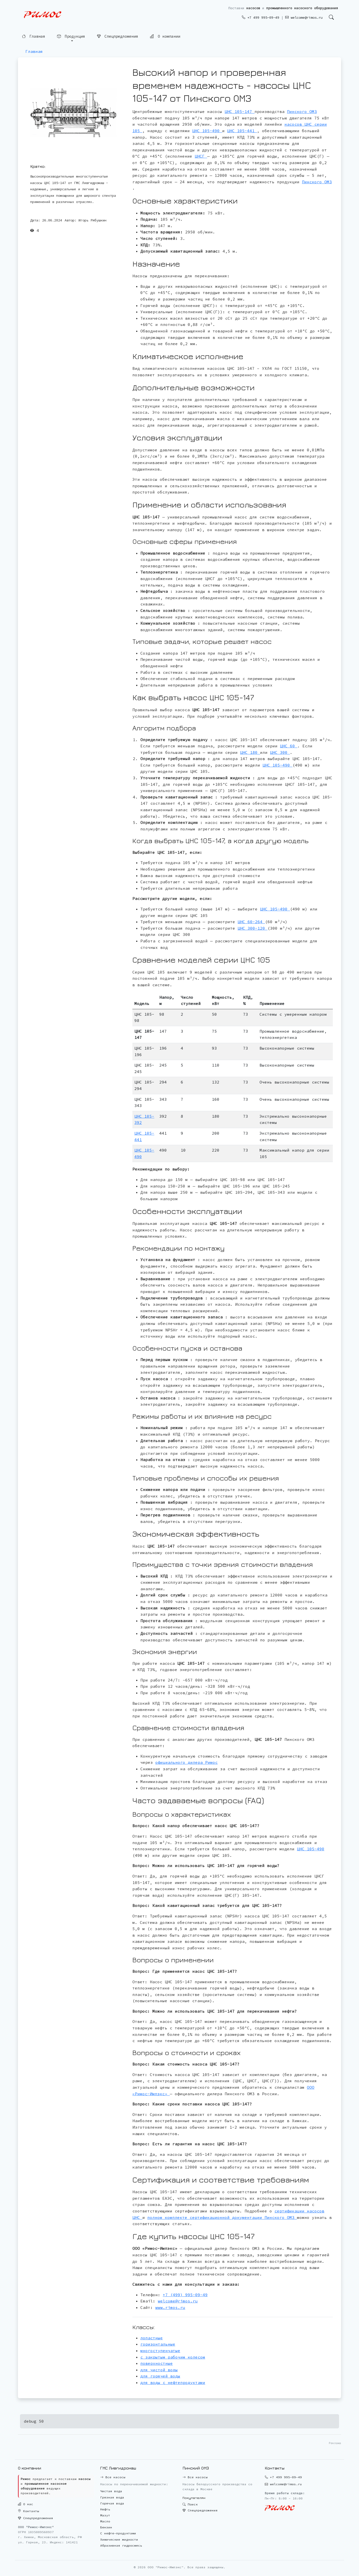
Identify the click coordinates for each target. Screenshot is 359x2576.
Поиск (190, 2504)
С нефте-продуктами (118, 2533)
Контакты (28, 2511)
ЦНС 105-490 (207, 130)
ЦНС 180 (250, 752)
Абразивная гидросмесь (121, 2545)
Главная (33, 36)
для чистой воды (159, 2369)
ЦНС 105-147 (240, 111)
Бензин (106, 2527)
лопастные (151, 2337)
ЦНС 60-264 (251, 921)
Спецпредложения (117, 36)
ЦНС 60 (288, 745)
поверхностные (156, 2363)
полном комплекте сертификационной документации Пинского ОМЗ (222, 2217)
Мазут (105, 2515)
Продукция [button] (71, 36)
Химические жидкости (119, 2539)
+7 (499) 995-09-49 (185, 2294)
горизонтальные (157, 2344)
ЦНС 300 (280, 752)
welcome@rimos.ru (304, 17)
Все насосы (112, 2477)
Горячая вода (112, 2503)
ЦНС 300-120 (253, 928)
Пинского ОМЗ (302, 111)
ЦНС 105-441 (242, 130)
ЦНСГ (201, 156)
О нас (25, 2504)
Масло (105, 2521)
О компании (165, 36)
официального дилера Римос (186, 1762)
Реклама (335, 2443)
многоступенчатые (160, 2350)
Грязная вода (112, 2497)
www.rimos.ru (170, 2307)
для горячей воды (160, 2376)
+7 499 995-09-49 (260, 17)
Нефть (105, 2509)
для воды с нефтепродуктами (172, 2382)
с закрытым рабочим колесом (172, 2357)
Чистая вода (111, 2491)
